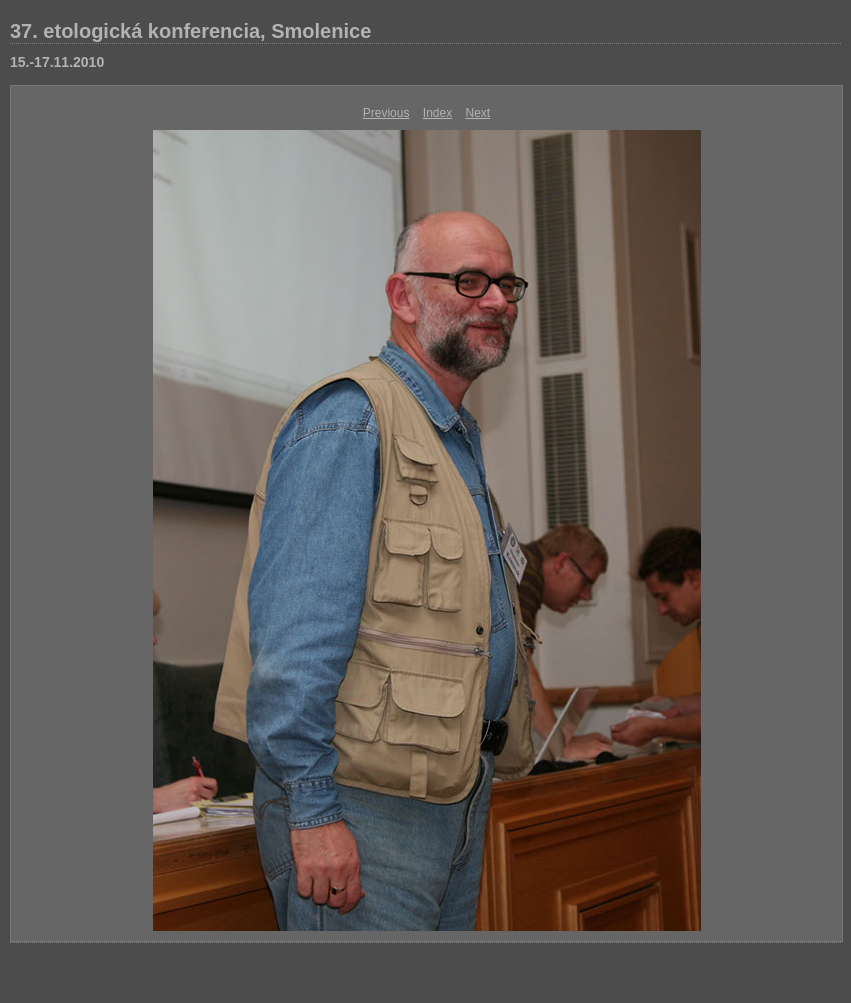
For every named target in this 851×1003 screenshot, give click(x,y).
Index (437, 113)
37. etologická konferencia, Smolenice (190, 31)
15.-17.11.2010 (57, 62)
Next (478, 113)
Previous (386, 113)
